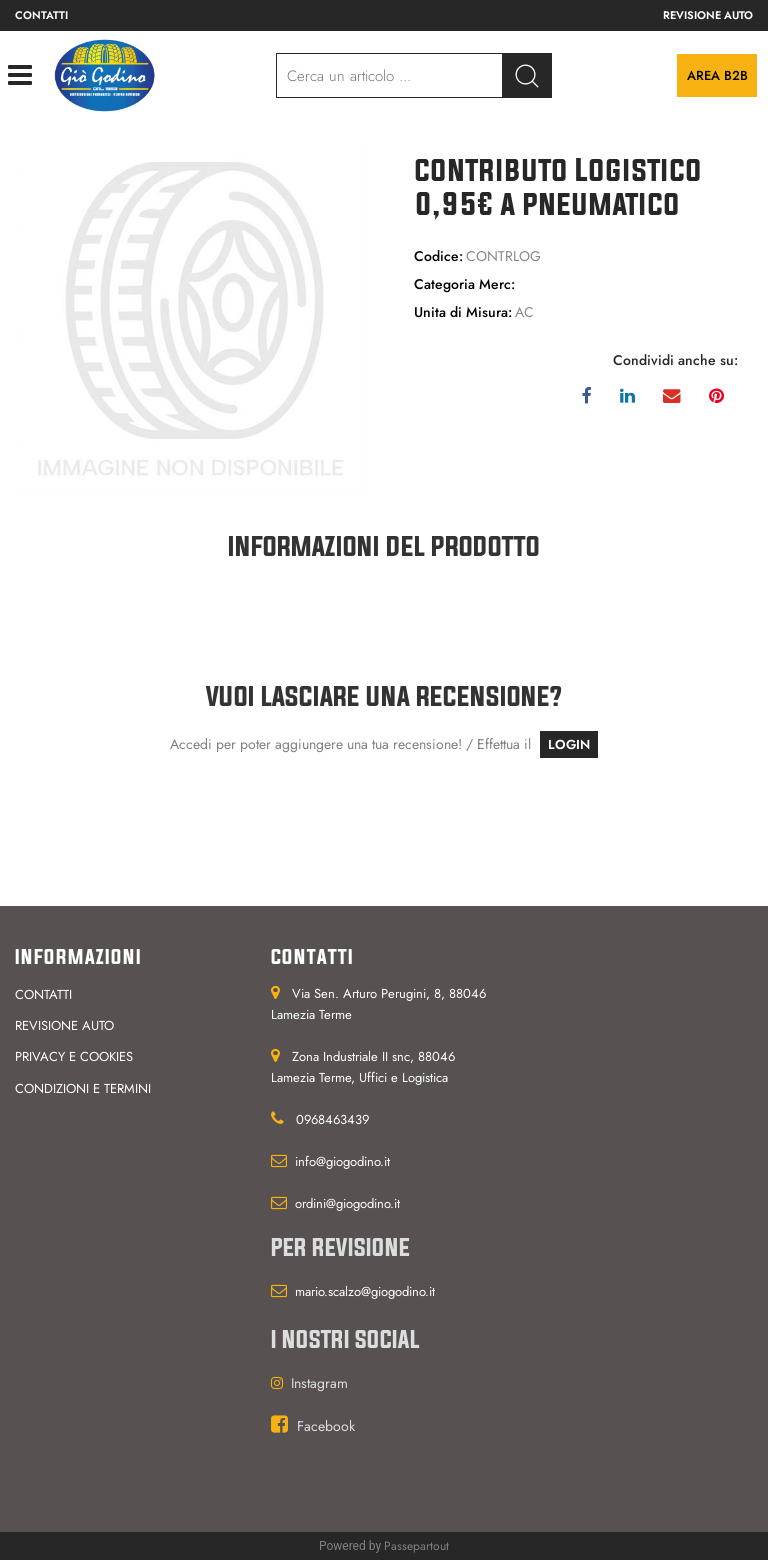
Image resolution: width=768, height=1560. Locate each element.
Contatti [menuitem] (41, 15)
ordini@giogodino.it (347, 1203)
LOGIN (569, 744)
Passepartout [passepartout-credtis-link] (416, 1546)
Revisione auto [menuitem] (708, 15)
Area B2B (717, 75)
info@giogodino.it (342, 1161)
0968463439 (332, 1119)
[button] (192, 319)
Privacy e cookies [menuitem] (74, 1056)
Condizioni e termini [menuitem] (83, 1088)
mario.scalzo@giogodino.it (365, 1291)
